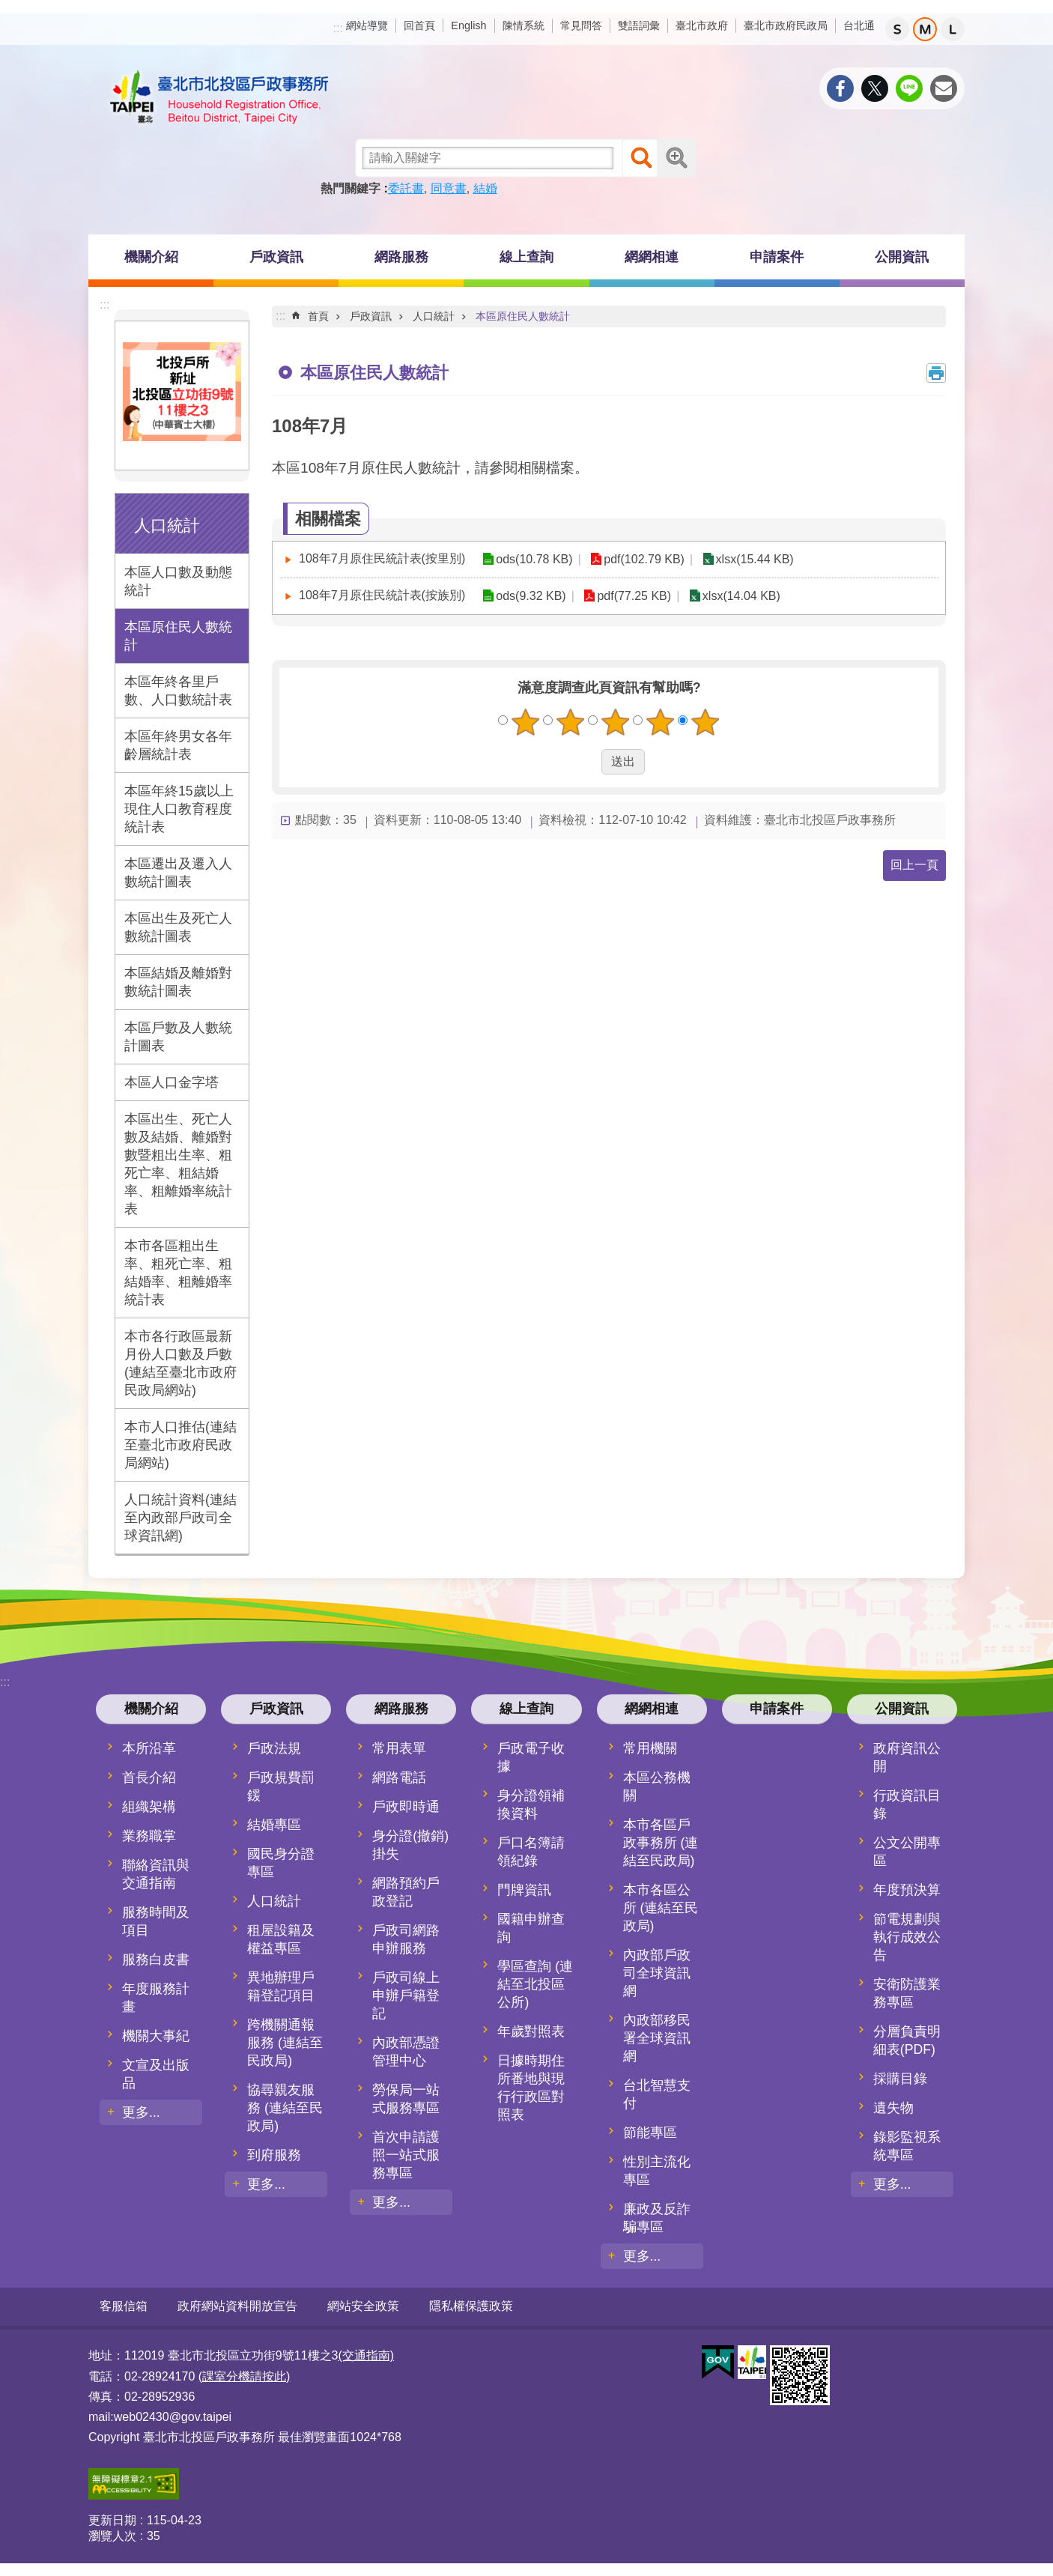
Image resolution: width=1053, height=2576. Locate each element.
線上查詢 (526, 256)
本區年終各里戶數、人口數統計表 (178, 690)
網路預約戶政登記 (406, 1892)
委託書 (406, 188)
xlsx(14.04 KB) (738, 596)
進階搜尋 (676, 158)
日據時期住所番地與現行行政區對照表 (531, 2087)
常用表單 (399, 1748)
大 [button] (953, 29)
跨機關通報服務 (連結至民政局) (285, 2042)
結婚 (485, 188)
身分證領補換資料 (531, 1804)
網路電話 (399, 1777)
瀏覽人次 (112, 2535)
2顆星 (570, 722)
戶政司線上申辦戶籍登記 (406, 1995)
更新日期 (112, 2519)
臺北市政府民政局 (786, 25)
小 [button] (897, 29)
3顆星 (615, 722)
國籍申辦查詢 (531, 1928)
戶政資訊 (276, 256)
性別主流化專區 (657, 2170)
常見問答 (581, 25)
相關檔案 (328, 518)
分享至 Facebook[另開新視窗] (840, 88)
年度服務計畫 (155, 1997)
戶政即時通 (406, 1806)
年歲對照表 (531, 2031)
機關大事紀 (155, 2035)
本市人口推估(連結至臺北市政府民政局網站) (180, 1444)
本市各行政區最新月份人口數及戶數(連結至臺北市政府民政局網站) (180, 1363)
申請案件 (777, 256)
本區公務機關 (657, 1786)
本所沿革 (149, 1748)
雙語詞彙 (639, 25)
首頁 (318, 316)
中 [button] (925, 29)
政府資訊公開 (907, 1757)
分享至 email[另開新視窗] (943, 88)
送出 (587, 762)
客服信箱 (124, 2306)
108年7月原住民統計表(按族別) (382, 595)
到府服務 (274, 2155)
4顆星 (660, 722)
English (468, 25)
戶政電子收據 (531, 1757)
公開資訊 (902, 256)
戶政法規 (274, 1748)
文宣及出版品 (155, 2074)
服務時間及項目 (155, 1921)
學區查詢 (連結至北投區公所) (535, 1984)
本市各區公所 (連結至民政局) (661, 1907)
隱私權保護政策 (471, 2306)
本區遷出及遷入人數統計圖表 (178, 872)
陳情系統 (523, 25)
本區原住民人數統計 (178, 635)
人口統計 (167, 525)
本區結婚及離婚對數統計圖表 (178, 982)
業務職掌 (149, 1835)
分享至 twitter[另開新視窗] (874, 88)
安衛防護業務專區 (907, 1993)
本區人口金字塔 (171, 1082)
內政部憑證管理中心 (406, 2051)
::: (338, 28)
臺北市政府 (702, 25)
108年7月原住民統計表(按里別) (382, 558)
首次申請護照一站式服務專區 (406, 2155)
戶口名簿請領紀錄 (531, 1851)
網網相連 (652, 256)
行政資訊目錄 (907, 1804)
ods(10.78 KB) (533, 559)
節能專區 (650, 2132)
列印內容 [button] (936, 373)
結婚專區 (274, 1824)
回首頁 (419, 25)
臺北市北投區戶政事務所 (219, 97)
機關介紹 (151, 256)
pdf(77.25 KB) (632, 596)
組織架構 (149, 1806)
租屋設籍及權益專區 (281, 1939)
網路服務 (401, 256)
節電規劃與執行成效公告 (907, 1937)
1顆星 (526, 722)
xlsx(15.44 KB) (750, 559)
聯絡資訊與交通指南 (155, 1874)
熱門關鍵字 (350, 188)
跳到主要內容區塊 (7, 7)
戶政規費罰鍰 (281, 1786)
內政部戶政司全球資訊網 (657, 1973)
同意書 (449, 188)
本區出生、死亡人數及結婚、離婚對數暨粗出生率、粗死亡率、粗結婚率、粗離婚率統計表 (178, 1164)
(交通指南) (366, 2354)
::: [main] (280, 315)
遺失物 (893, 2107)
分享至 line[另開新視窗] (909, 88)
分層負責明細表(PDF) (907, 2040)
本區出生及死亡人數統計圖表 (178, 927)
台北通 (859, 25)
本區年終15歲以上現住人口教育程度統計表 (179, 809)
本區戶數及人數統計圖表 (178, 1036)
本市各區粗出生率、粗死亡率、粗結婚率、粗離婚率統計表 (178, 1272)
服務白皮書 (155, 1959)
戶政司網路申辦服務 (406, 1939)
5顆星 (705, 722)
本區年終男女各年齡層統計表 (178, 745)
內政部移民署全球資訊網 (657, 2038)
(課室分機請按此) (244, 2375)
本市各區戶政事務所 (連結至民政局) (661, 1842)
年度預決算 (907, 1889)
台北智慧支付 (657, 2094)
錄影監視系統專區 (907, 2146)
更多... (141, 2112)
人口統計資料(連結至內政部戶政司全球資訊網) (180, 1517)
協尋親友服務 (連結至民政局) (285, 2107)
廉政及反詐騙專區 (657, 2217)
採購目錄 (900, 2078)
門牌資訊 (524, 1889)
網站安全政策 (363, 2306)
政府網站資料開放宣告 (237, 2306)
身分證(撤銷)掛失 (410, 1844)
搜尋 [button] (641, 158)
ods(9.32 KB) (530, 596)
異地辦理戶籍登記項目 (281, 1986)
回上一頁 (914, 864)
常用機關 (650, 1748)
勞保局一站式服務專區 (406, 2098)
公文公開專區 (907, 1851)
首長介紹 (149, 1777)
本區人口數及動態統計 (178, 581)
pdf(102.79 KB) (641, 559)
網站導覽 (367, 25)
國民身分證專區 (281, 1862)
